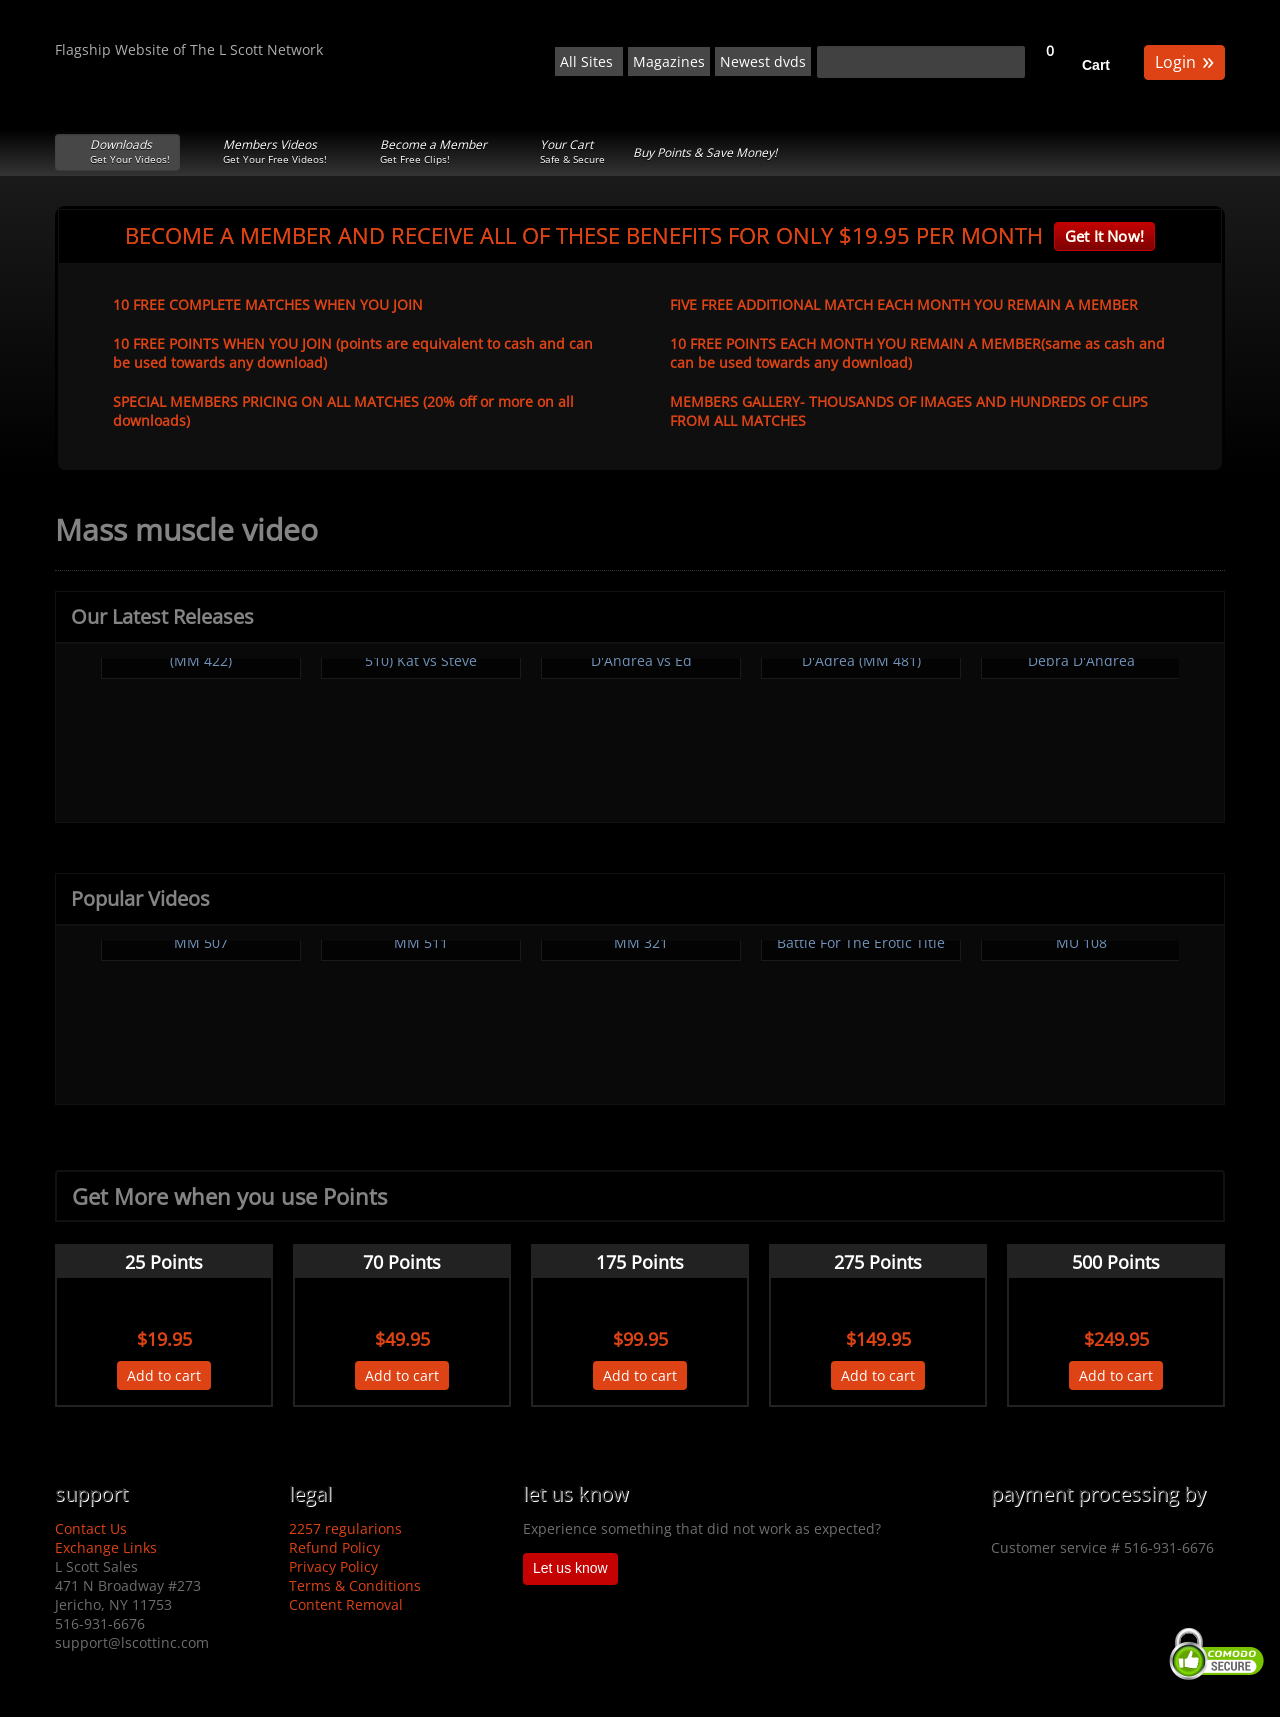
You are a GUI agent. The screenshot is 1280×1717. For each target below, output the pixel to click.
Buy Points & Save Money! (705, 152)
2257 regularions (345, 1528)
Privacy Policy (333, 1566)
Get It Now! (1104, 236)
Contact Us (91, 1528)
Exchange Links (106, 1547)
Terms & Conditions (355, 1585)
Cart (1096, 65)
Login (1184, 60)
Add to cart (164, 1375)
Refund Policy (334, 1547)
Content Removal (346, 1604)
